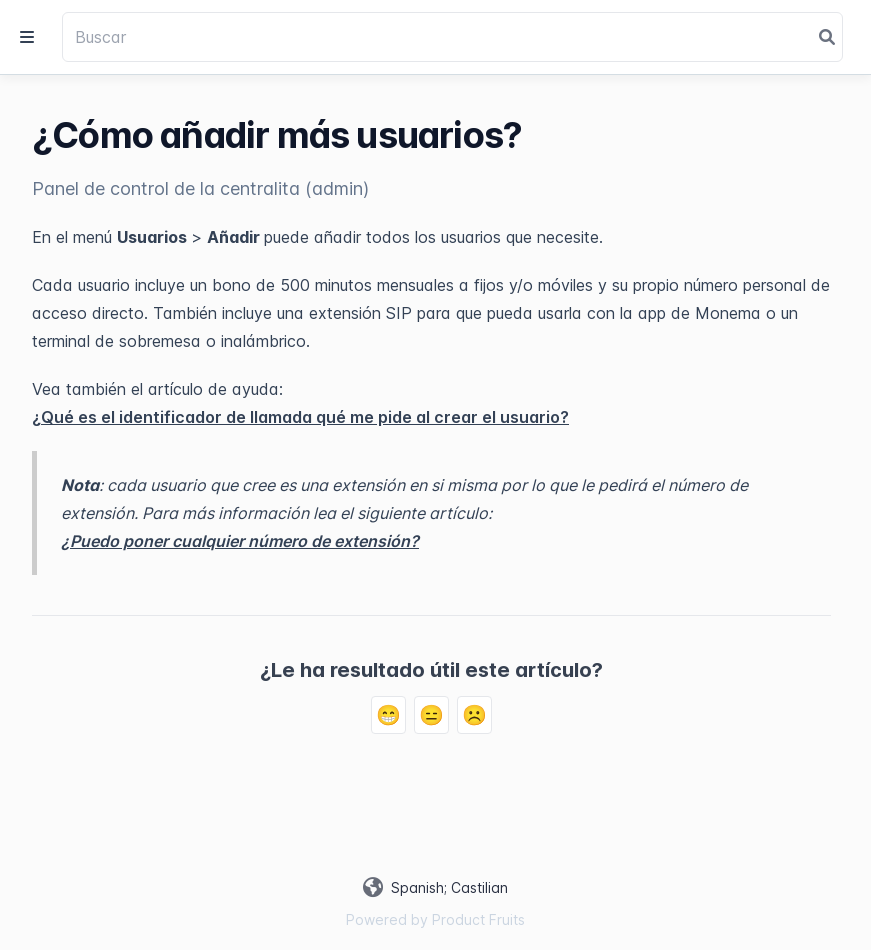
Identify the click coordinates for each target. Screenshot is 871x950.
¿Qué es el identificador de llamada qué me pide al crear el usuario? (300, 417)
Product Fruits (478, 919)
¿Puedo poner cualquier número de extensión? (240, 541)
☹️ (474, 715)
